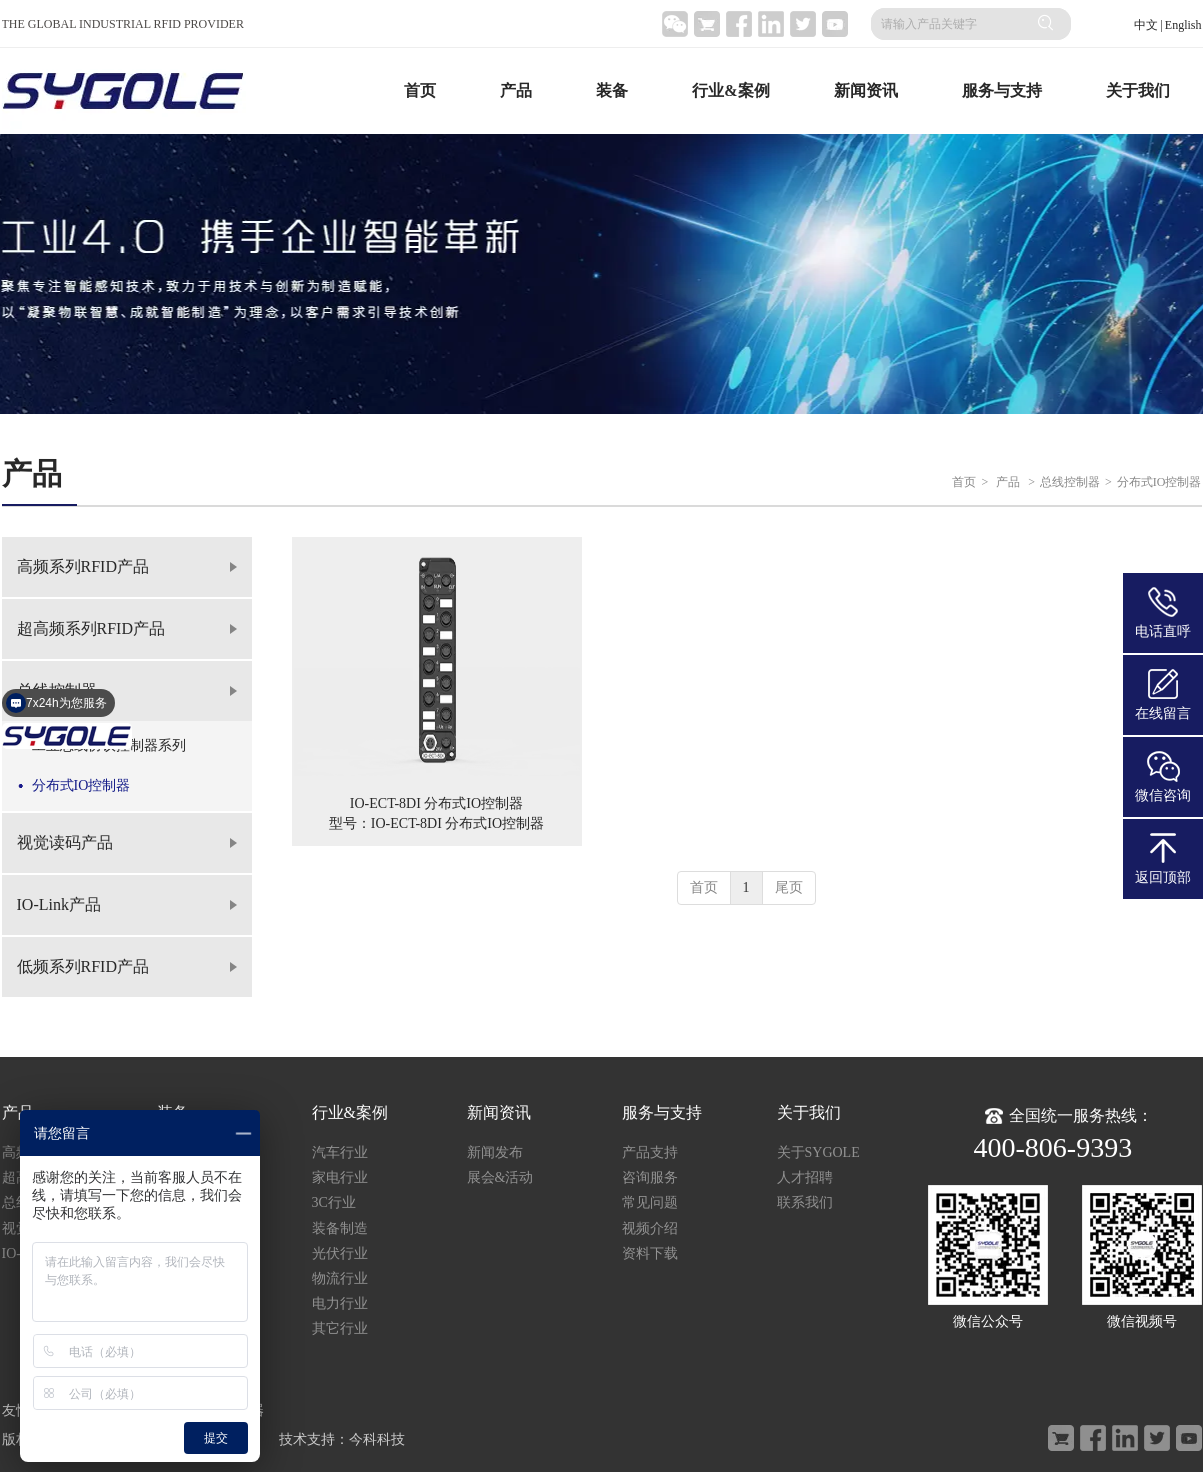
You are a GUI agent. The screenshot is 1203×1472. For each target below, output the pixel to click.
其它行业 (340, 1328)
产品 (516, 90)
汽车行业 (340, 1152)
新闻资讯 (866, 90)
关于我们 (1138, 90)
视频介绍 (650, 1228)
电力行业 (340, 1303)
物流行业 (340, 1278)
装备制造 (340, 1228)
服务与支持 (1002, 90)
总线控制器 (1070, 482)
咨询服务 (650, 1177)
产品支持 (650, 1152)
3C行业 (334, 1202)
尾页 (789, 887)
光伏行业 (340, 1253)
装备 (612, 90)
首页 (420, 90)
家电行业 (340, 1177)
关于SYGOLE (818, 1152)
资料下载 (650, 1253)
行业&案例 (730, 90)
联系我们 (805, 1202)
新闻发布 (495, 1152)
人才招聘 (805, 1177)
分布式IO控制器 (1159, 482)
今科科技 (377, 1439)
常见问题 (650, 1202)
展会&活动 (500, 1177)
